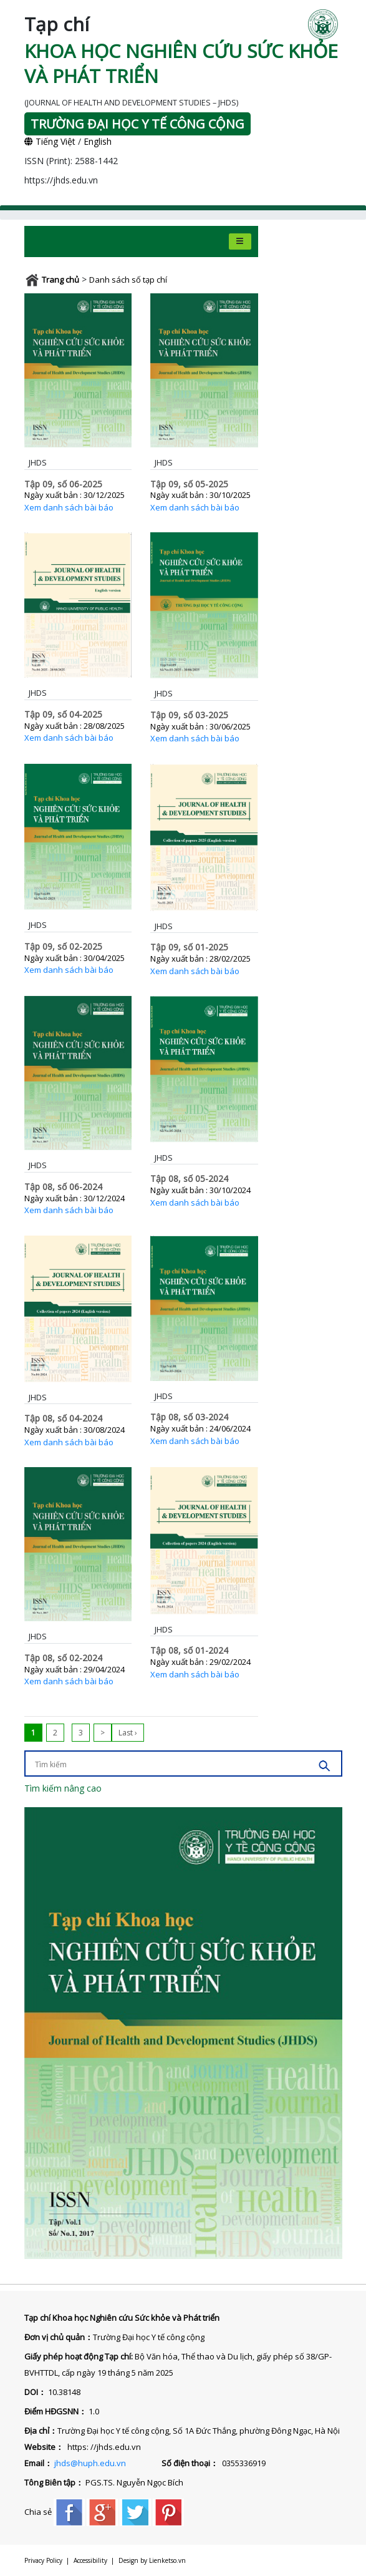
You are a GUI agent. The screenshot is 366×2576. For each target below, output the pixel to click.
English (98, 141)
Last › (127, 1732)
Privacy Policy (43, 2560)
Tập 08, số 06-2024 (63, 1187)
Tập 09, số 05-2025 (189, 484)
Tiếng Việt (49, 141)
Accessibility (90, 2560)
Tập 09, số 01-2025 (189, 947)
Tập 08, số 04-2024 (63, 1418)
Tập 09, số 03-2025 (189, 715)
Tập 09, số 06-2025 (63, 484)
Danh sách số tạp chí (128, 279)
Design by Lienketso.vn (152, 2560)
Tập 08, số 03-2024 (189, 1417)
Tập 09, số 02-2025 (63, 946)
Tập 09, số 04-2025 (63, 714)
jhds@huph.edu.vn (90, 2463)
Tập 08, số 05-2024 (189, 1178)
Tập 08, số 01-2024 (189, 1650)
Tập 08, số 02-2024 (63, 1658)
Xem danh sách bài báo (68, 507)
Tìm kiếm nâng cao (63, 1788)
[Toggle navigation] (240, 241)
